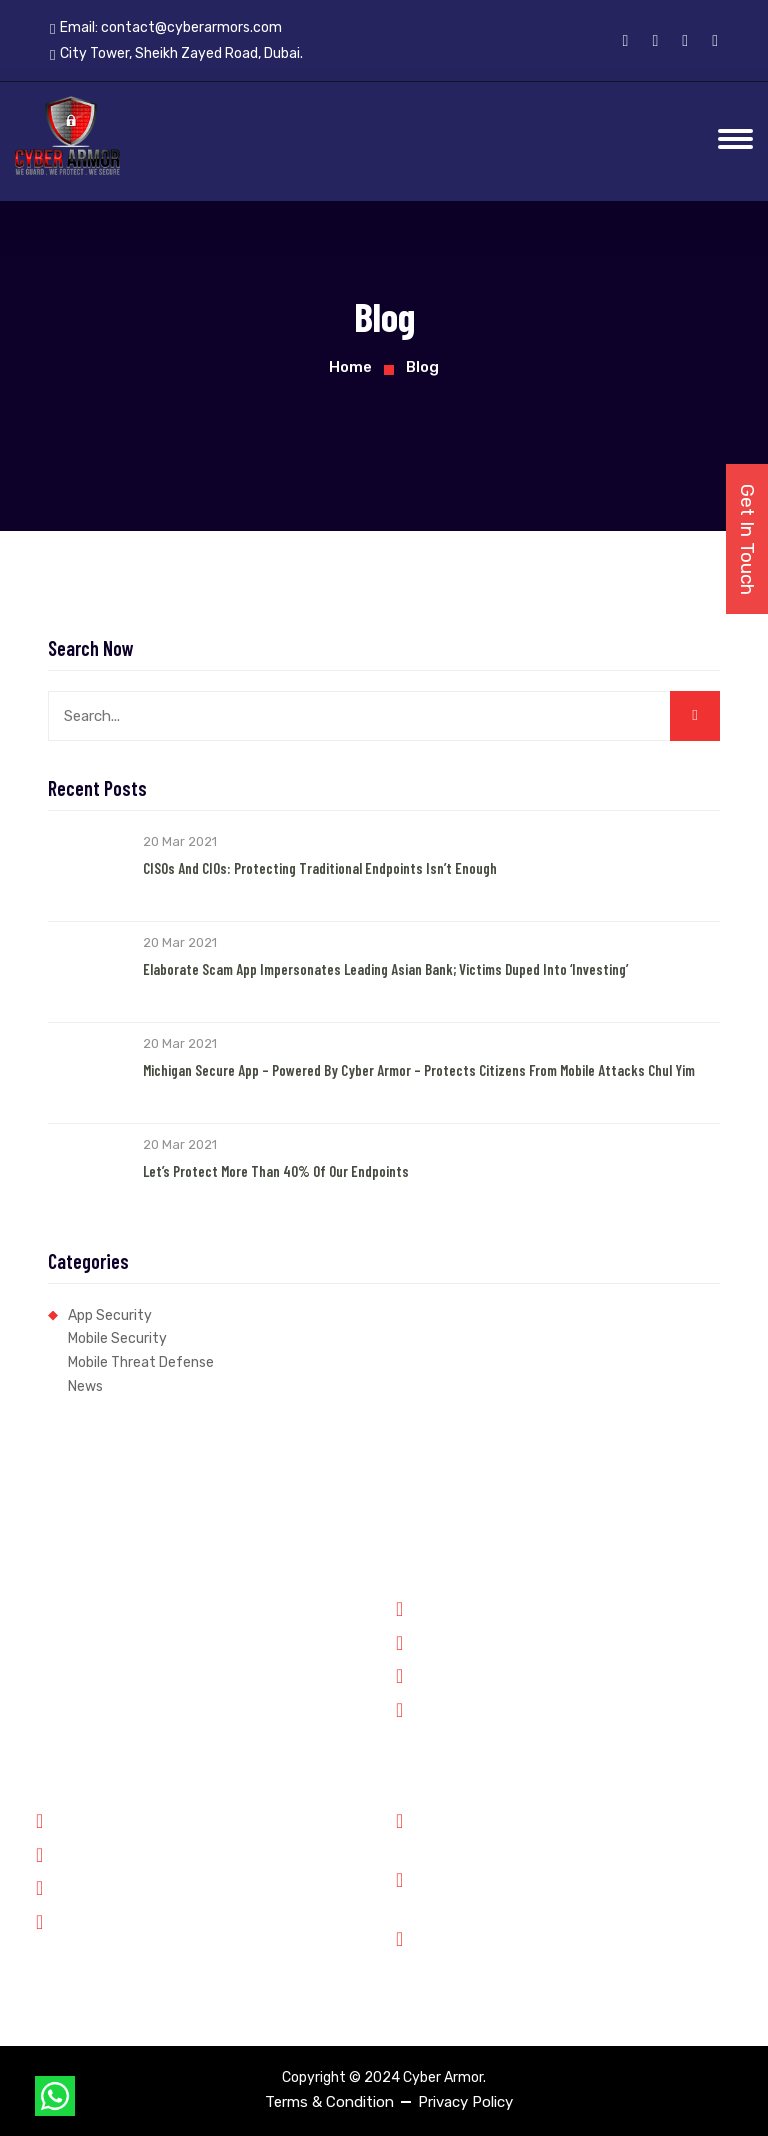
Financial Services (465, 1674)
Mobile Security (117, 1338)
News (85, 1386)
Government (448, 1607)
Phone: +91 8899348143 (509, 1830)
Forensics (438, 1641)
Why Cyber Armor (104, 1819)
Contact (74, 1920)
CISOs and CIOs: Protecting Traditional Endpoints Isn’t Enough (320, 868)
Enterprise (440, 1708)
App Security (110, 1315)
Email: (166, 28)
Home (350, 367)
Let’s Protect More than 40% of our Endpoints (276, 1171)
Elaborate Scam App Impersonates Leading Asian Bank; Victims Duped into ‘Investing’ (385, 969)
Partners (75, 1853)
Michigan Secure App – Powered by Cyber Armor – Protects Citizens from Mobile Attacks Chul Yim (419, 1070)
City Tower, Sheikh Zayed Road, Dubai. (558, 1948)
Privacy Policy (465, 2102)
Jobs (62, 1886)
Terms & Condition (329, 2102)
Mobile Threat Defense (141, 1362)
